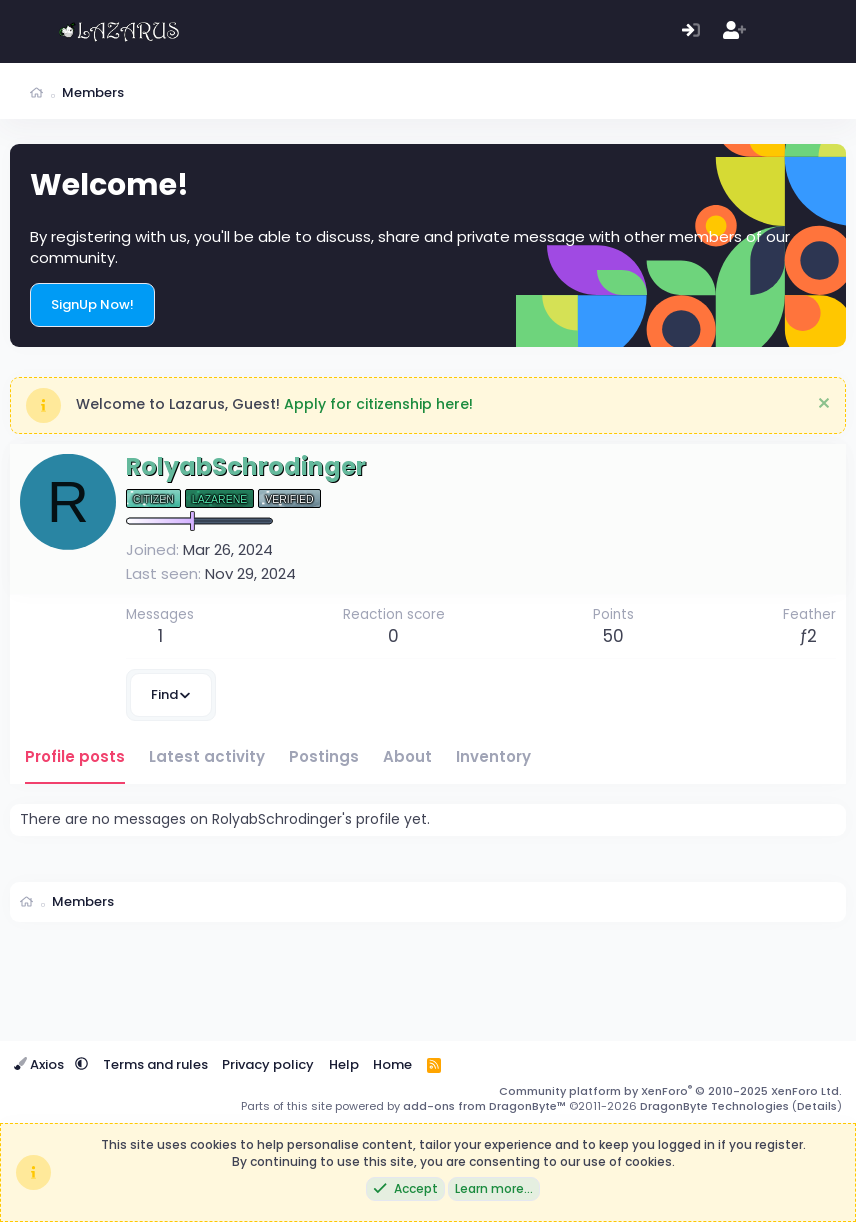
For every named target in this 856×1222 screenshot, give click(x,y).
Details (817, 1106)
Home (392, 1064)
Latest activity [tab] (207, 756)
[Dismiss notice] (821, 405)
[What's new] (777, 31)
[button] (81, 1064)
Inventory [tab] (493, 756)
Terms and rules (155, 1064)
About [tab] (407, 756)
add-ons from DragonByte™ (484, 1106)
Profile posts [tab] (75, 756)
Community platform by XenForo (670, 1091)
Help (344, 1064)
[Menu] (27, 32)
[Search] (820, 31)
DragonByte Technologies (714, 1106)
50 (613, 636)
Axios (40, 1064)
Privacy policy (268, 1064)
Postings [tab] (324, 756)
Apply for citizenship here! (378, 404)
